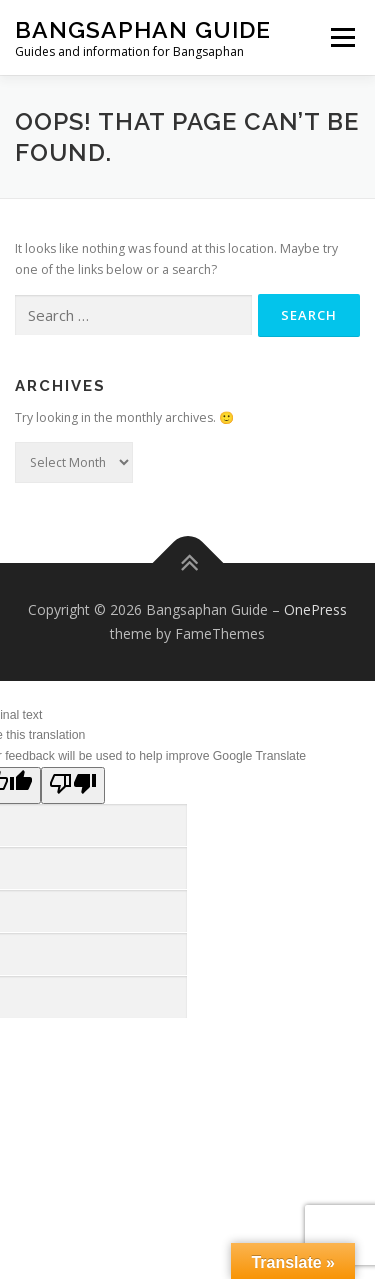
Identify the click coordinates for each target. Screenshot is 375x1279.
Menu (341, 37)
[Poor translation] (73, 785)
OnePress (315, 609)
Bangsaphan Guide (143, 29)
